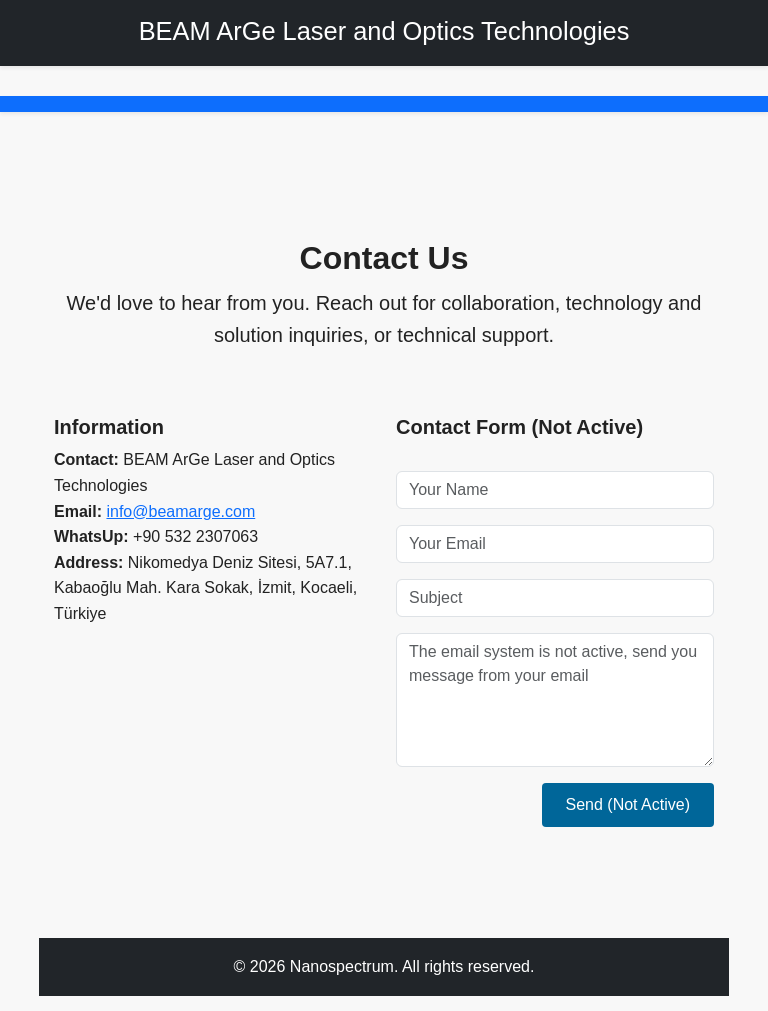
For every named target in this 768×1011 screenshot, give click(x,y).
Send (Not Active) (628, 804)
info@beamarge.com (180, 511)
